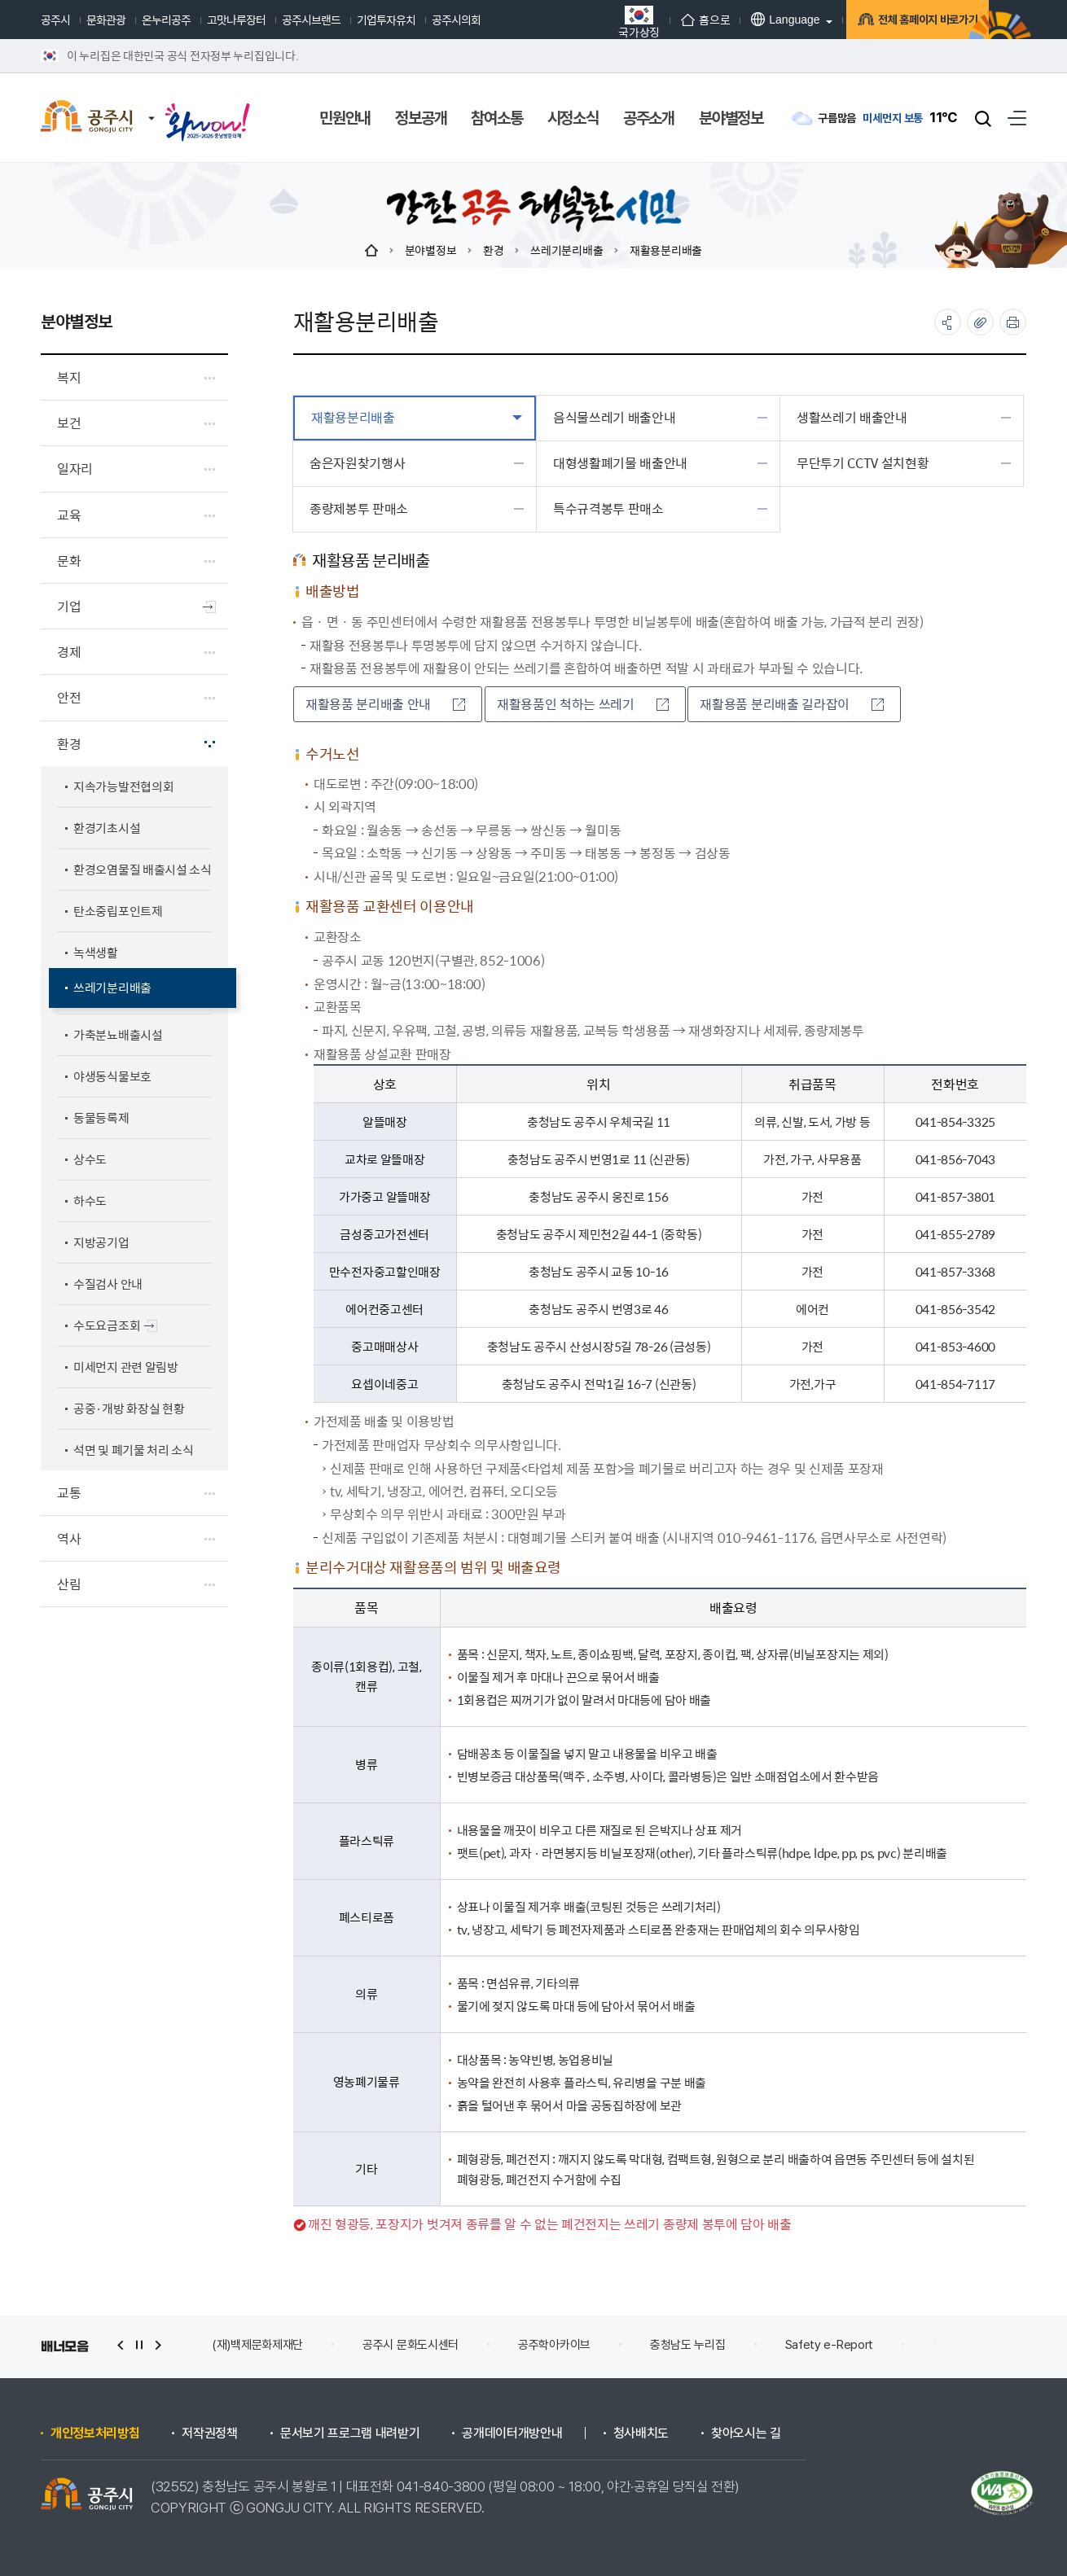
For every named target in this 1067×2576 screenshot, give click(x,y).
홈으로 (667, 19)
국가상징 (601, 21)
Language (748, 19)
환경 (493, 250)
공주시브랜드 (311, 19)
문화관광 (105, 19)
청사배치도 (641, 2433)
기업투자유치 (386, 19)
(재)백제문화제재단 (257, 2344)
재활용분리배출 (666, 250)
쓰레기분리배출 (566, 250)
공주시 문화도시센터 (410, 2344)
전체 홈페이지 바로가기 (900, 22)
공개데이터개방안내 (512, 2433)
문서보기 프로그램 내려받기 (350, 2433)
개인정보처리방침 (94, 2433)
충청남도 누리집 (688, 2344)
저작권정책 (209, 2433)
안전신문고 (959, 2344)
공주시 (55, 19)
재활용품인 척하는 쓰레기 (583, 704)
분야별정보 (431, 250)
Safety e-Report (829, 2344)
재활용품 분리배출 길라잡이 (792, 704)
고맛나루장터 (236, 19)
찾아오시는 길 (746, 2433)
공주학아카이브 (554, 2344)
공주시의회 (456, 19)
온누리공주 (166, 19)
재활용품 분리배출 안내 (385, 704)
